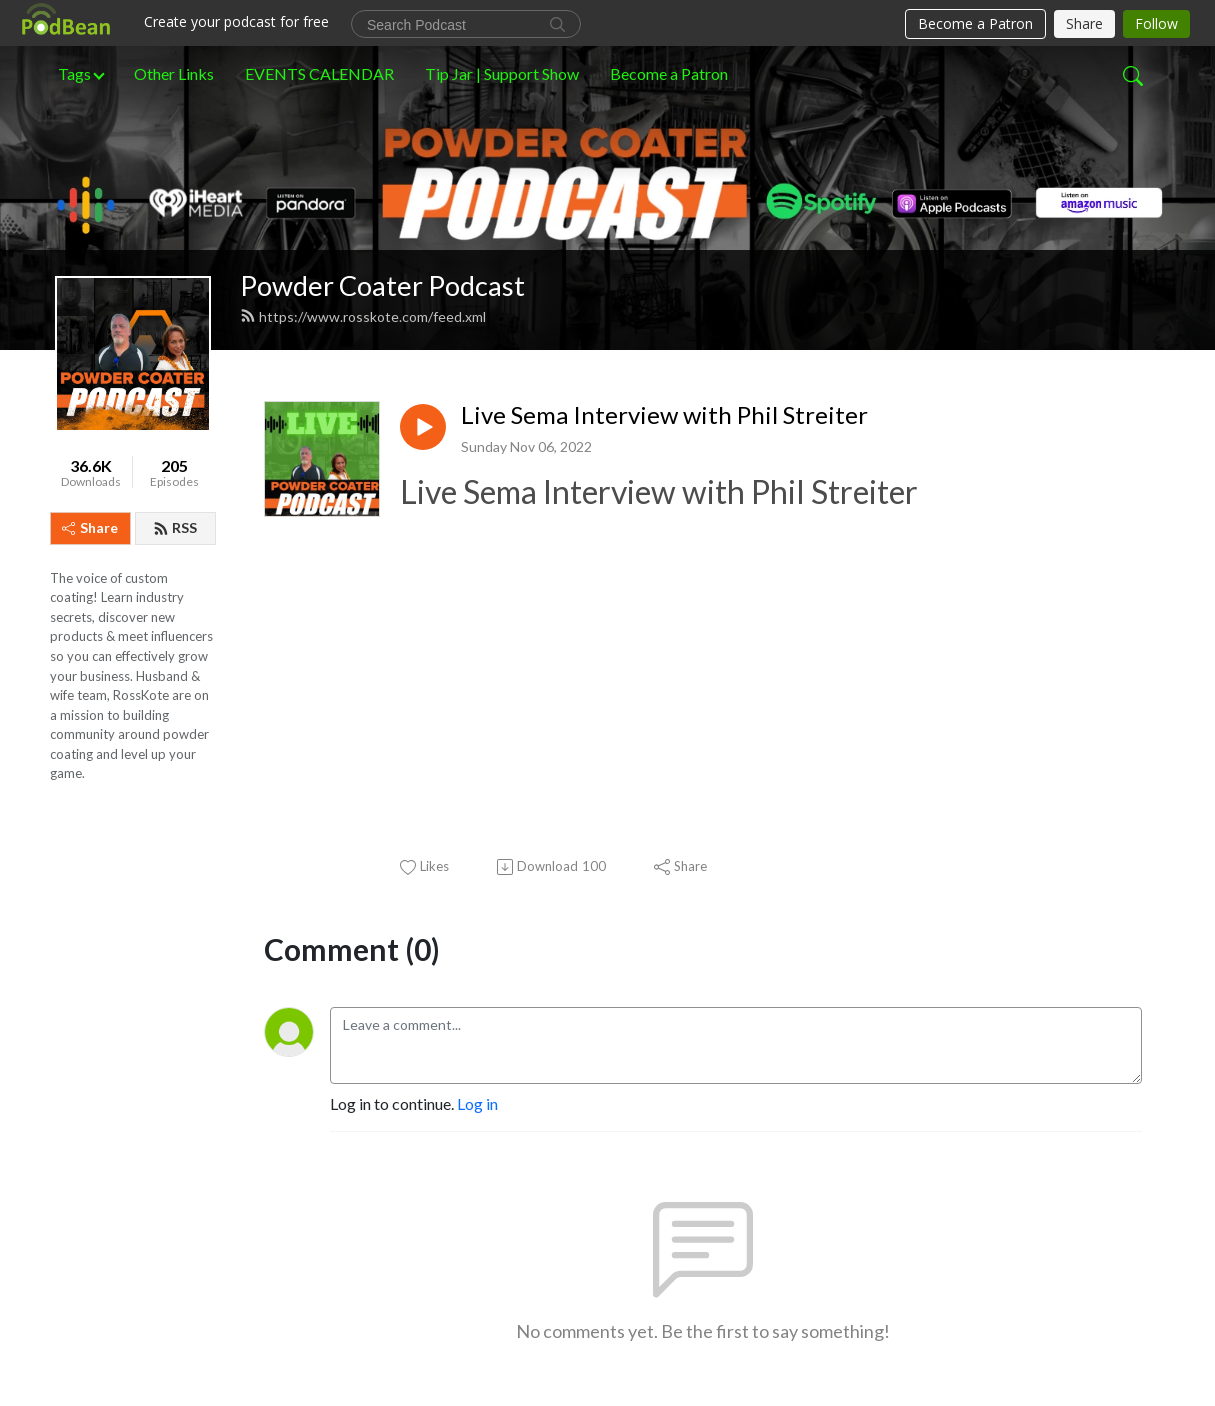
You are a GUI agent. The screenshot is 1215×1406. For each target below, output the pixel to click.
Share (90, 527)
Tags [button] (74, 73)
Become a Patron (669, 73)
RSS (175, 527)
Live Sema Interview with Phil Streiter (664, 415)
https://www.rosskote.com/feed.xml (363, 316)
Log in (477, 1103)
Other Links (174, 73)
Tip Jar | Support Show (502, 73)
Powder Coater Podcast (382, 285)
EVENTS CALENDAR (319, 73)
